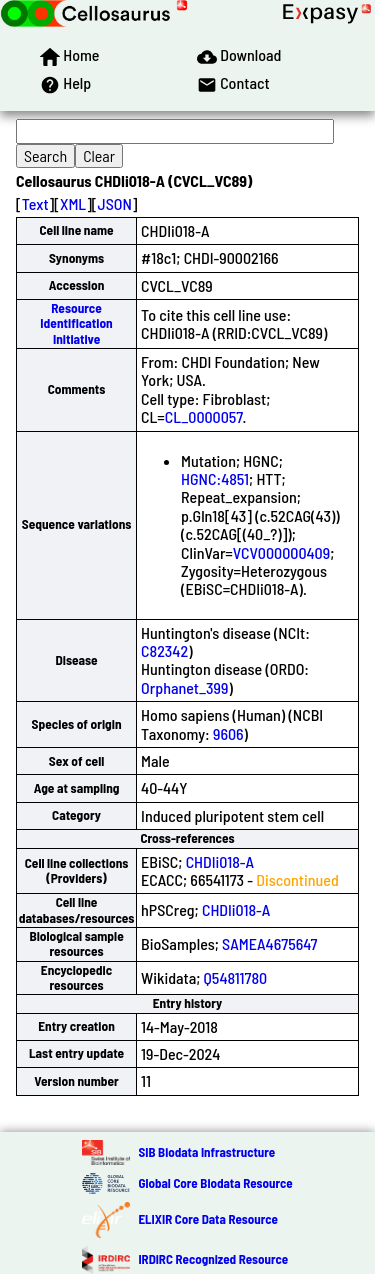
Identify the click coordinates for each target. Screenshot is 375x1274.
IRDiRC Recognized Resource (213, 1259)
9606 (228, 733)
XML (73, 203)
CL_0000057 (204, 416)
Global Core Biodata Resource (215, 1183)
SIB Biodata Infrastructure (206, 1152)
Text (35, 203)
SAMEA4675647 (269, 943)
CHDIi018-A (220, 861)
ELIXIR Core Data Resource (207, 1219)
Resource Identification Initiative (76, 323)
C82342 (164, 650)
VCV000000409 (281, 552)
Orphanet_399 (184, 687)
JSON (115, 203)
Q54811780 (236, 977)
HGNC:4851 (215, 478)
